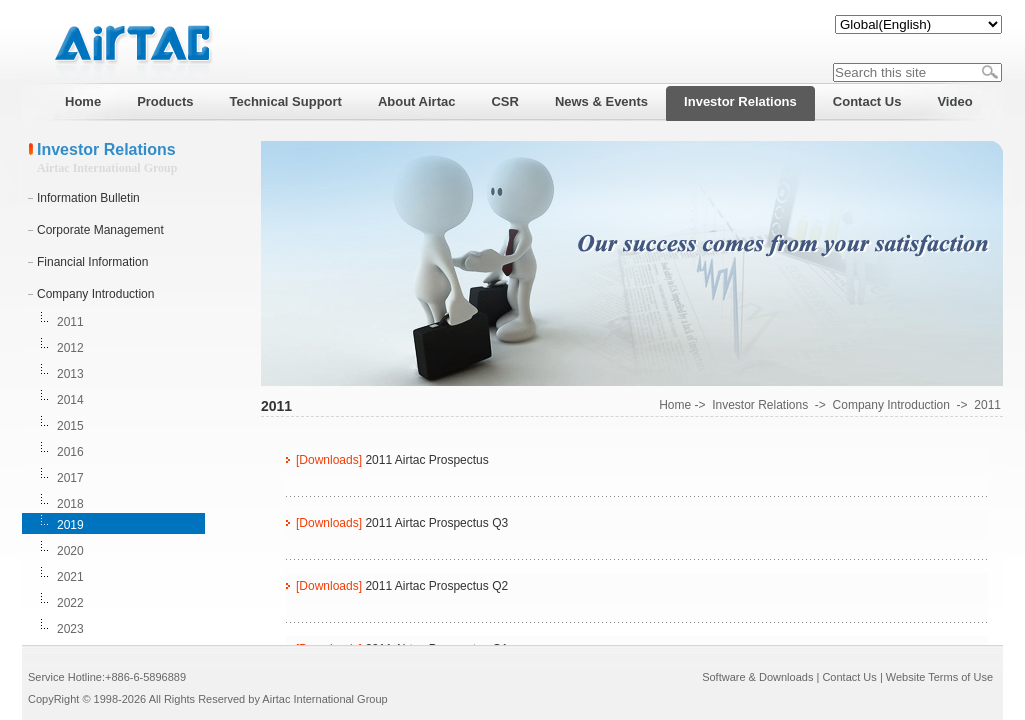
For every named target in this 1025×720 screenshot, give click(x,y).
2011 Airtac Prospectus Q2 (436, 586)
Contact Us (849, 677)
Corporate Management (100, 230)
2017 (70, 478)
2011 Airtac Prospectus (426, 460)
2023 (70, 629)
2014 (70, 400)
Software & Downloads (757, 677)
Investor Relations (760, 405)
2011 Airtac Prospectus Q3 (436, 523)
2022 (70, 603)
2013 (70, 374)
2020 (70, 551)
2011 (70, 322)
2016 (70, 452)
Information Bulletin (88, 198)
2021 (70, 577)
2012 (70, 348)
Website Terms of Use (939, 677)
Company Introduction (95, 294)
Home (675, 405)
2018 (70, 504)
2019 (70, 525)
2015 (70, 426)
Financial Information (92, 262)
